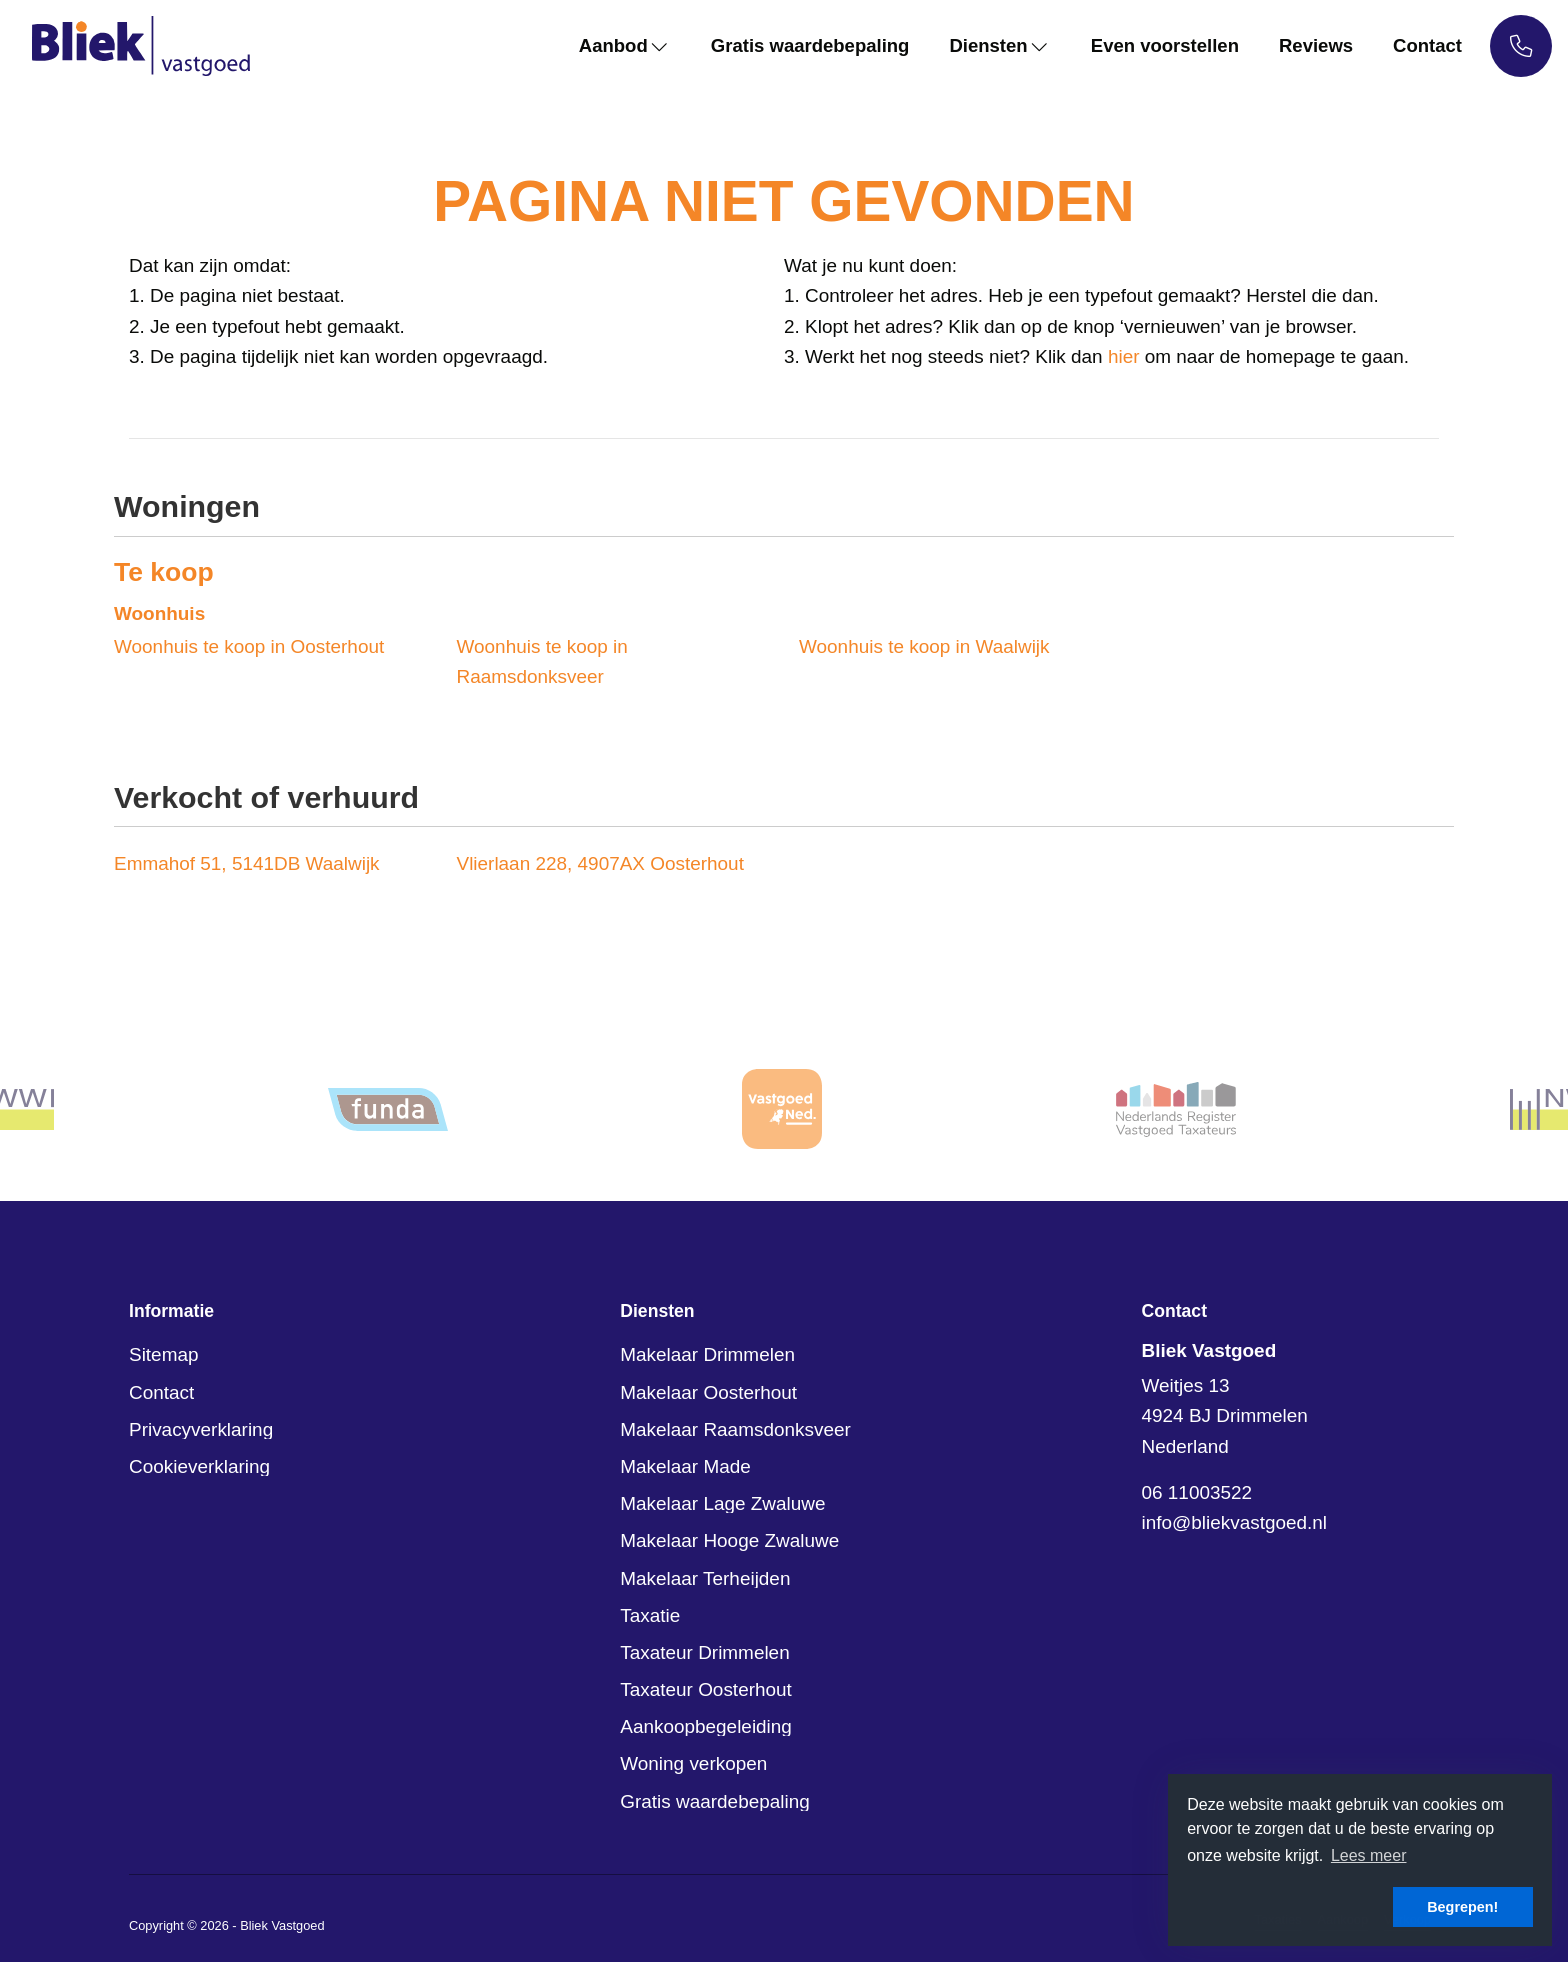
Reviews (1314, 45)
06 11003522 (1197, 1492)
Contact (1427, 45)
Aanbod (610, 45)
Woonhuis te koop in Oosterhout (249, 646)
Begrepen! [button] (1462, 1907)
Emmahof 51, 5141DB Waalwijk (247, 863)
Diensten (992, 45)
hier (1124, 356)
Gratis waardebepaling (798, 45)
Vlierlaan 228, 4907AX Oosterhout (600, 863)
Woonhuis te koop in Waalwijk (924, 646)
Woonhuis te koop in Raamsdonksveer (542, 661)
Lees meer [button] (1369, 1855)
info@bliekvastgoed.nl (1235, 1522)
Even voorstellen (1160, 45)
